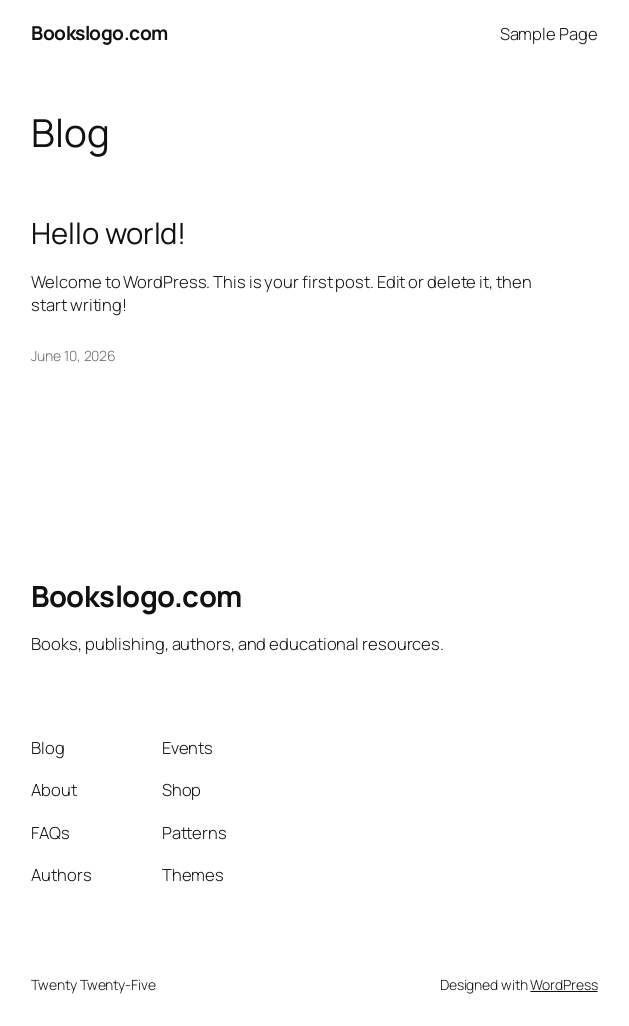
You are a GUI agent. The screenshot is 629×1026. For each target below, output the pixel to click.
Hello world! (108, 233)
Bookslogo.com (99, 33)
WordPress (563, 984)
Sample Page (549, 33)
